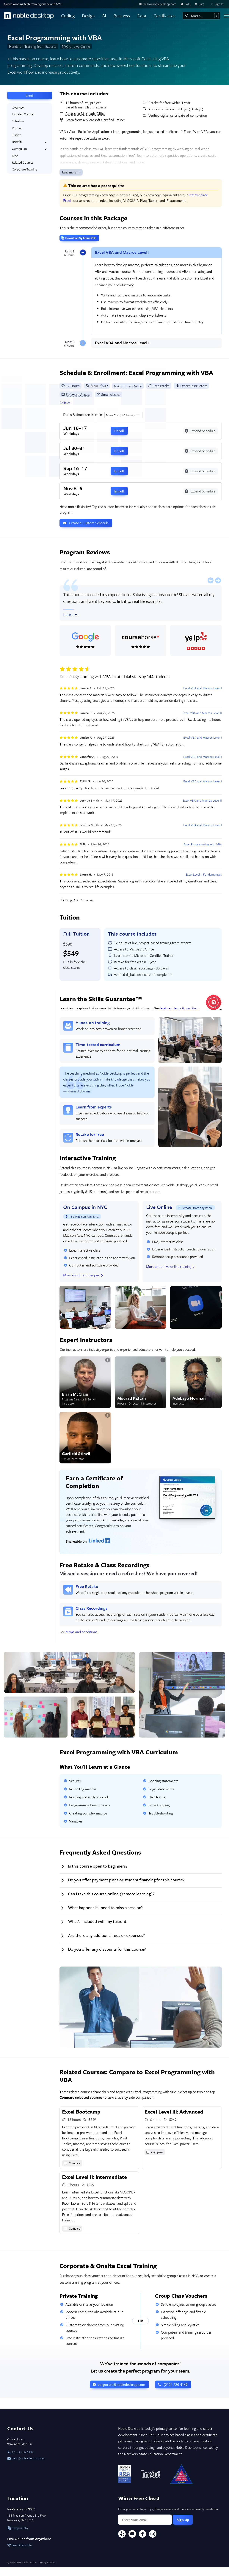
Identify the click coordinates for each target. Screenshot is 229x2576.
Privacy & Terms (47, 2562)
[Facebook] (142, 2534)
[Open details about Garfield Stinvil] (85, 1437)
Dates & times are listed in (82, 414)
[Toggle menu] (226, 15)
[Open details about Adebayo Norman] (196, 1382)
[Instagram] (152, 2534)
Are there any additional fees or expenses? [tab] (102, 1935)
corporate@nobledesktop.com (118, 2384)
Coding (68, 15)
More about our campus (83, 1274)
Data (141, 15)
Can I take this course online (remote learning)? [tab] (107, 1894)
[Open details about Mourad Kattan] (140, 1382)
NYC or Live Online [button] (76, 46)
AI (104, 15)
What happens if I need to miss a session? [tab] (101, 1907)
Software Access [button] (76, 394)
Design (88, 15)
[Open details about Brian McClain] (85, 1382)
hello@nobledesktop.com (26, 2458)
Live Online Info (19, 2545)
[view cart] (200, 4)
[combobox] (201, 15)
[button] (82, 113)
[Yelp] (122, 2534)
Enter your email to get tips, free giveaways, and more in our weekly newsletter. (168, 2509)
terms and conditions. (82, 1631)
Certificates (164, 15)
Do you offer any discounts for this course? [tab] (102, 1949)
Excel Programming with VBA (202, 844)
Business (122, 15)
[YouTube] (132, 2534)
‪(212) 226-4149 (173, 2384)
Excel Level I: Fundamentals (204, 874)
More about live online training (171, 1266)
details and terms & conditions (179, 1008)
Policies (64, 402)
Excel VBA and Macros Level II (202, 713)
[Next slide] (218, 580)
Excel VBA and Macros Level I (202, 688)
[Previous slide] (210, 580)
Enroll (30, 95)
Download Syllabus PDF (79, 238)
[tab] (140, 431)
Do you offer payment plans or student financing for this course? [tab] (122, 1880)
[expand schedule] (200, 430)
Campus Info (17, 2528)
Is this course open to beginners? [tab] (93, 1866)
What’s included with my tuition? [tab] (93, 1921)
